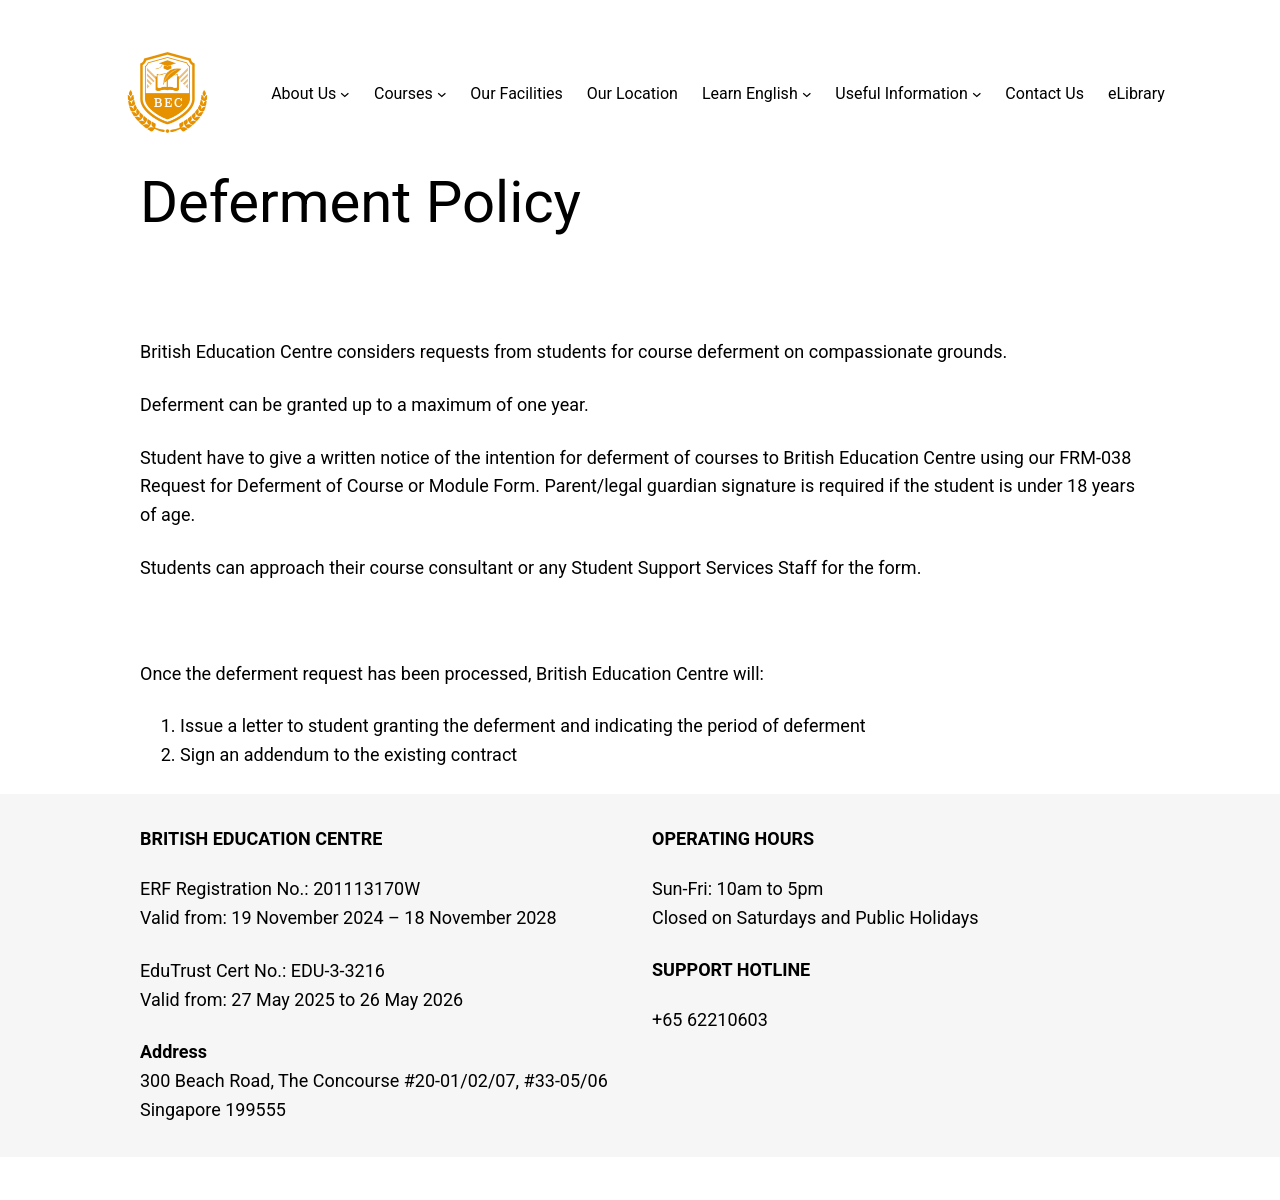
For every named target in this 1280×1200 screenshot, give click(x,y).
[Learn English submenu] (807, 94)
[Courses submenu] (442, 94)
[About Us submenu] (345, 94)
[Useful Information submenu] (977, 94)
